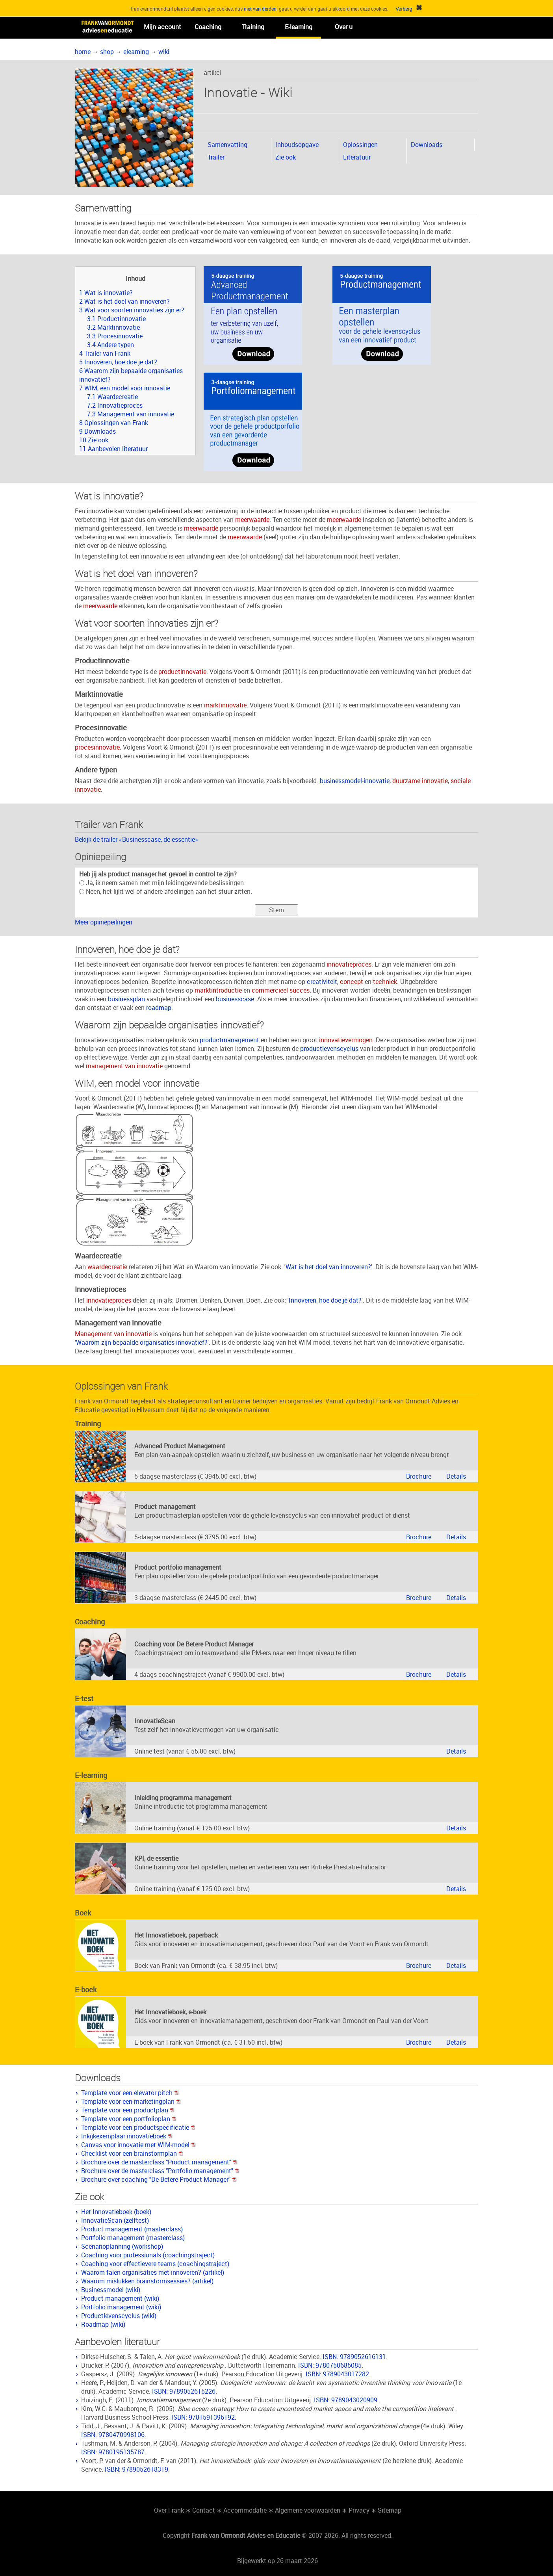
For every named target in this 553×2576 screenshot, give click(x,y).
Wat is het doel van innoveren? (328, 1266)
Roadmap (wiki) (103, 2324)
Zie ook (285, 157)
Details (456, 1476)
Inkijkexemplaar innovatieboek (127, 2136)
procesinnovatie (97, 747)
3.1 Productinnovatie (116, 318)
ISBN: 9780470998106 (113, 2434)
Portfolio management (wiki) (121, 2307)
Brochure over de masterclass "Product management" (159, 2162)
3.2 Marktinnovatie (113, 327)
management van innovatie (124, 1066)
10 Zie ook (93, 440)
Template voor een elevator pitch (130, 2092)
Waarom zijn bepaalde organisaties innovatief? (142, 1342)
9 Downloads (97, 431)
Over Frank (169, 2510)
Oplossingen (360, 144)
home (83, 51)
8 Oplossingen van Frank (113, 422)
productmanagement (229, 1040)
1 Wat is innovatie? (106, 292)
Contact (203, 2510)
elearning (136, 51)
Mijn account (162, 26)
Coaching (208, 26)
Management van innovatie (113, 1333)
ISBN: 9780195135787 (113, 2452)
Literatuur (357, 157)
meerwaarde (252, 519)
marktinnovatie (225, 705)
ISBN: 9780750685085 (330, 2365)
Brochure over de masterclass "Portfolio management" (160, 2170)
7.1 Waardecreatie (112, 396)
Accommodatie (245, 2510)
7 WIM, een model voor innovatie (124, 388)
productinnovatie (182, 671)
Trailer (216, 157)
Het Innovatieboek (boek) (116, 2211)
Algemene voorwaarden (307, 2510)
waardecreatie (107, 1266)
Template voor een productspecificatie (138, 2127)
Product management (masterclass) (132, 2229)
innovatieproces (349, 964)
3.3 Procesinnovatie (115, 336)
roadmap (158, 1007)
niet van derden (260, 9)
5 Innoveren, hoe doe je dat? (118, 362)
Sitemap (389, 2510)
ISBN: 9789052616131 (354, 2356)
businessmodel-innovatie (355, 780)
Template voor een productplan (127, 2110)
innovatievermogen (346, 1040)
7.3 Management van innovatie (130, 414)
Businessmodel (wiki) (110, 2289)
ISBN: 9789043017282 (337, 2374)
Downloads (426, 144)
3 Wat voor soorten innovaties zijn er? (131, 310)
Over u (344, 26)
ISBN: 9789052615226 (183, 2391)
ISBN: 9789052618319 (136, 2469)
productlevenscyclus (329, 1048)
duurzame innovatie (420, 780)
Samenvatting (227, 144)
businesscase (235, 999)
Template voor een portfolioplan (128, 2118)
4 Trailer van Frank (104, 353)
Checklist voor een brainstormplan (132, 2153)
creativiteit (322, 981)
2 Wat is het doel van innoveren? (124, 301)
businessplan (126, 999)
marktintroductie (218, 990)
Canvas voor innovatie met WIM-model (138, 2144)
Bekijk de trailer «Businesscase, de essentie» (136, 839)
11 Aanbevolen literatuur (113, 448)
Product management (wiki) (120, 2298)
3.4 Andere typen (110, 344)
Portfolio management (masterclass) (133, 2237)
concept (351, 981)
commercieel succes (281, 990)
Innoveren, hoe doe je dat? (325, 1300)
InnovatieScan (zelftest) (115, 2220)
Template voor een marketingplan (131, 2101)
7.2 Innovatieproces (115, 405)
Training (253, 26)
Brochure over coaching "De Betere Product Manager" (159, 2179)
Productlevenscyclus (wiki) (118, 2315)
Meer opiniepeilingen (103, 922)
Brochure (418, 1476)
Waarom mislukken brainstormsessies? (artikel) (147, 2281)
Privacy (359, 2510)
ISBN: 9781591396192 (203, 2417)
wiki (163, 51)
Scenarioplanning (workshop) (122, 2246)
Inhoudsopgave (297, 144)
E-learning (298, 26)
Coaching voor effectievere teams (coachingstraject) (155, 2263)
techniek (385, 981)
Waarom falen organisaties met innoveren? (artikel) (152, 2272)
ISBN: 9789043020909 (345, 2400)
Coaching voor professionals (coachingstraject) (148, 2255)
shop (107, 51)
